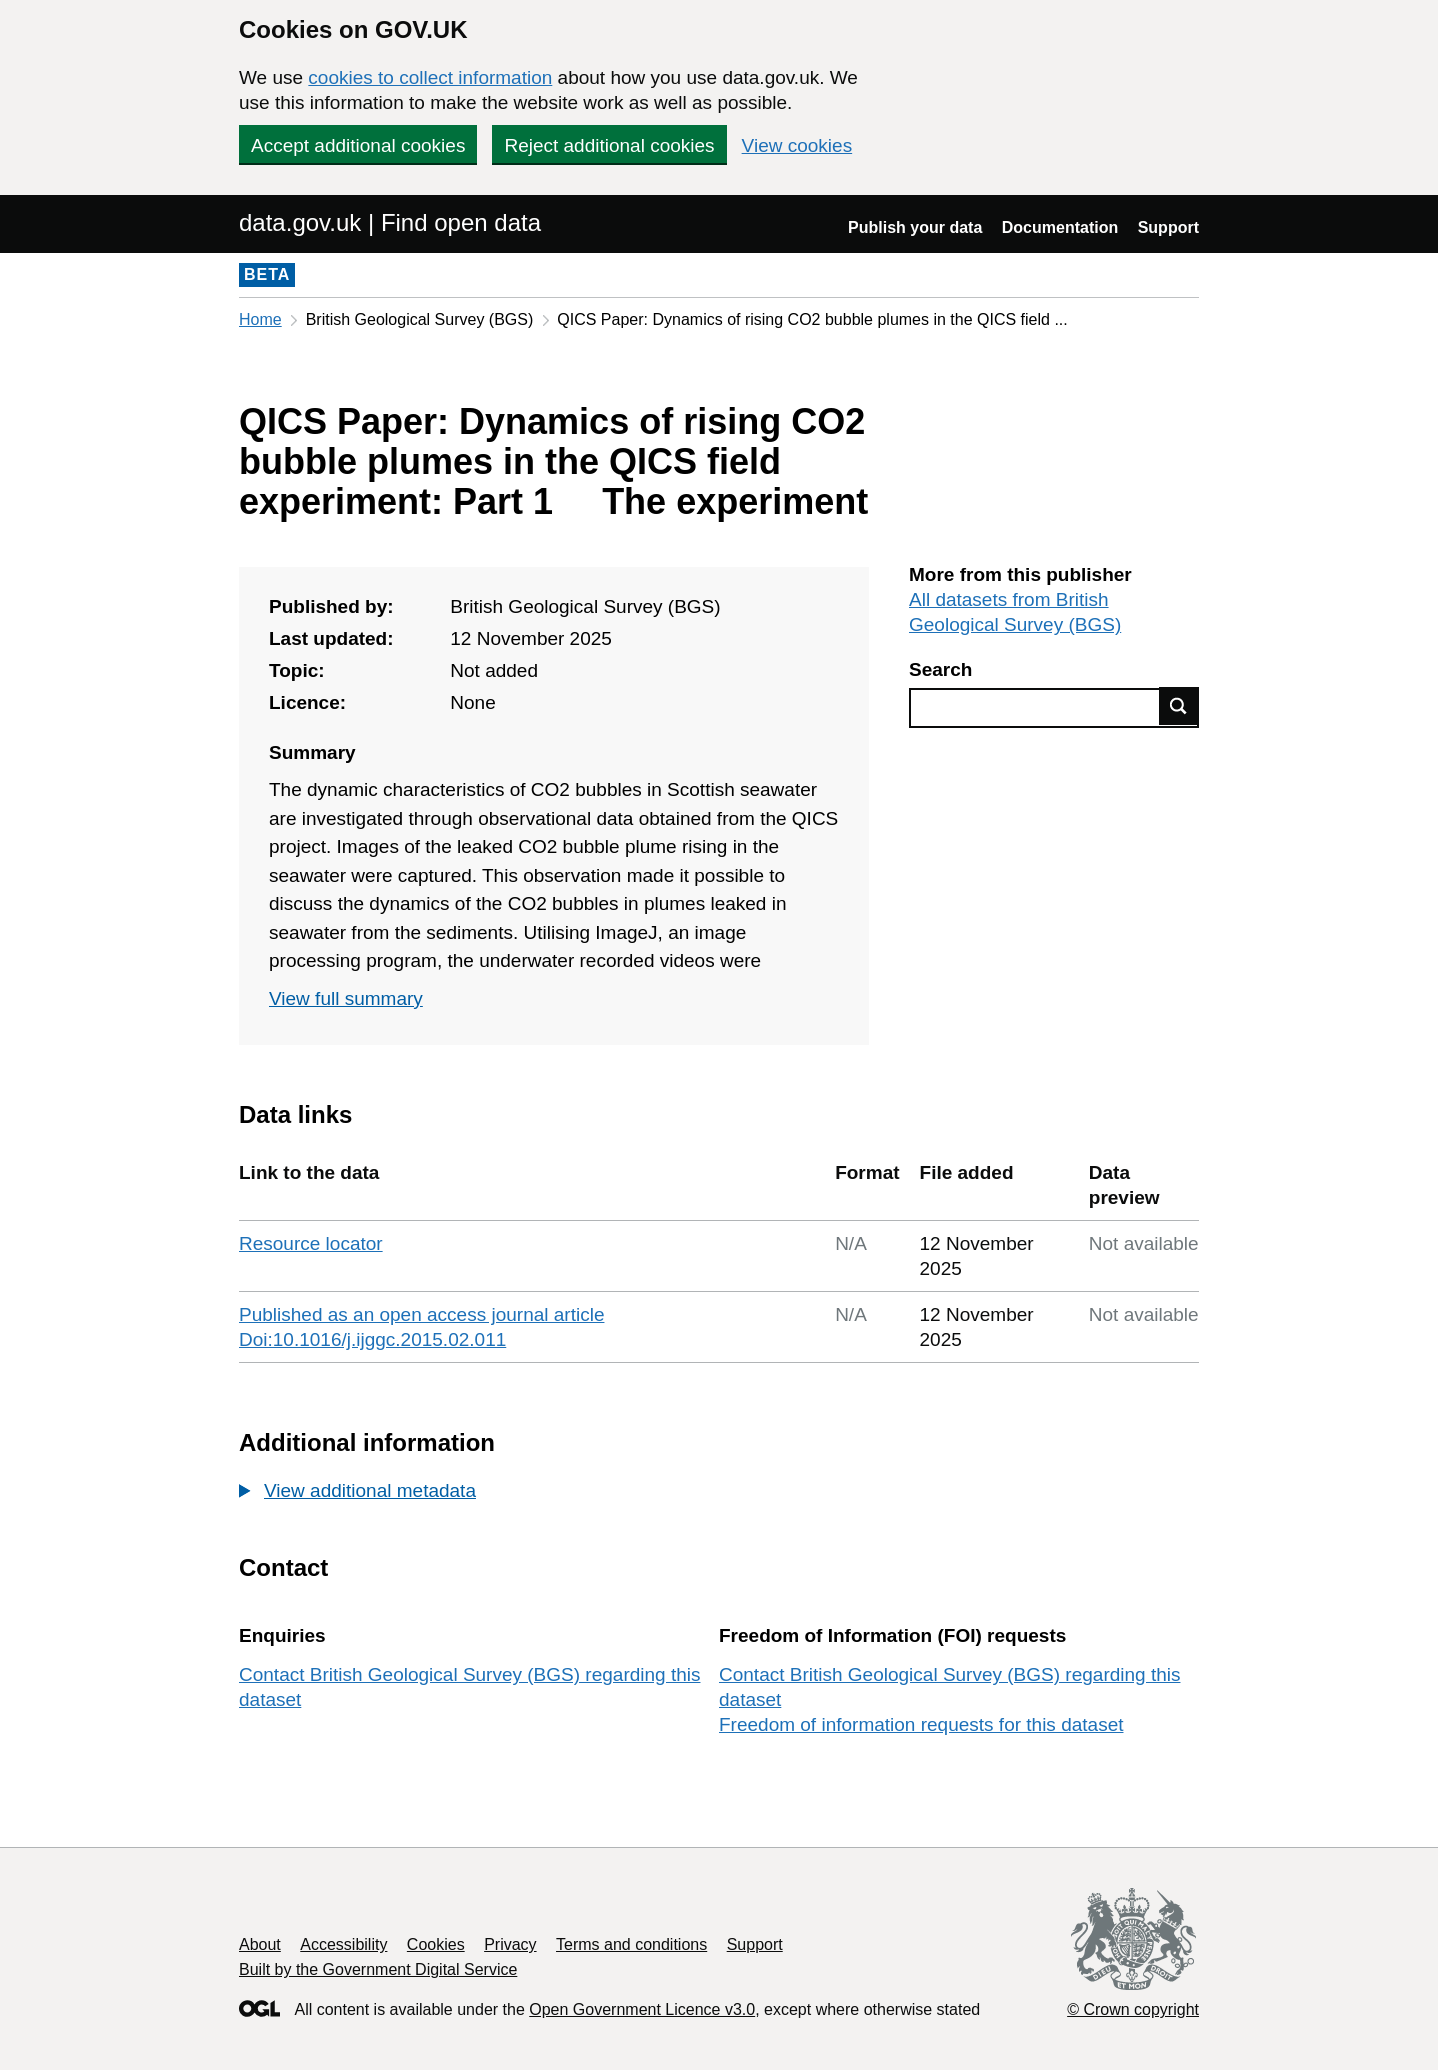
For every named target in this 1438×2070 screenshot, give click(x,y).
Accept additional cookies (358, 145)
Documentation (1060, 227)
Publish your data (915, 227)
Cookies (436, 1944)
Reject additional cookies (609, 145)
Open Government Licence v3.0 (642, 2009)
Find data (1179, 706)
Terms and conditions (631, 1944)
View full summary (346, 998)
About (260, 1944)
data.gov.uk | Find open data (390, 222)
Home (260, 319)
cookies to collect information (430, 77)
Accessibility (343, 1944)
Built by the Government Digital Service (378, 1969)
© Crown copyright (1133, 2009)
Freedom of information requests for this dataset (921, 1724)
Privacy (510, 1944)
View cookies (797, 145)
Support (1168, 227)
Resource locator (311, 1243)
